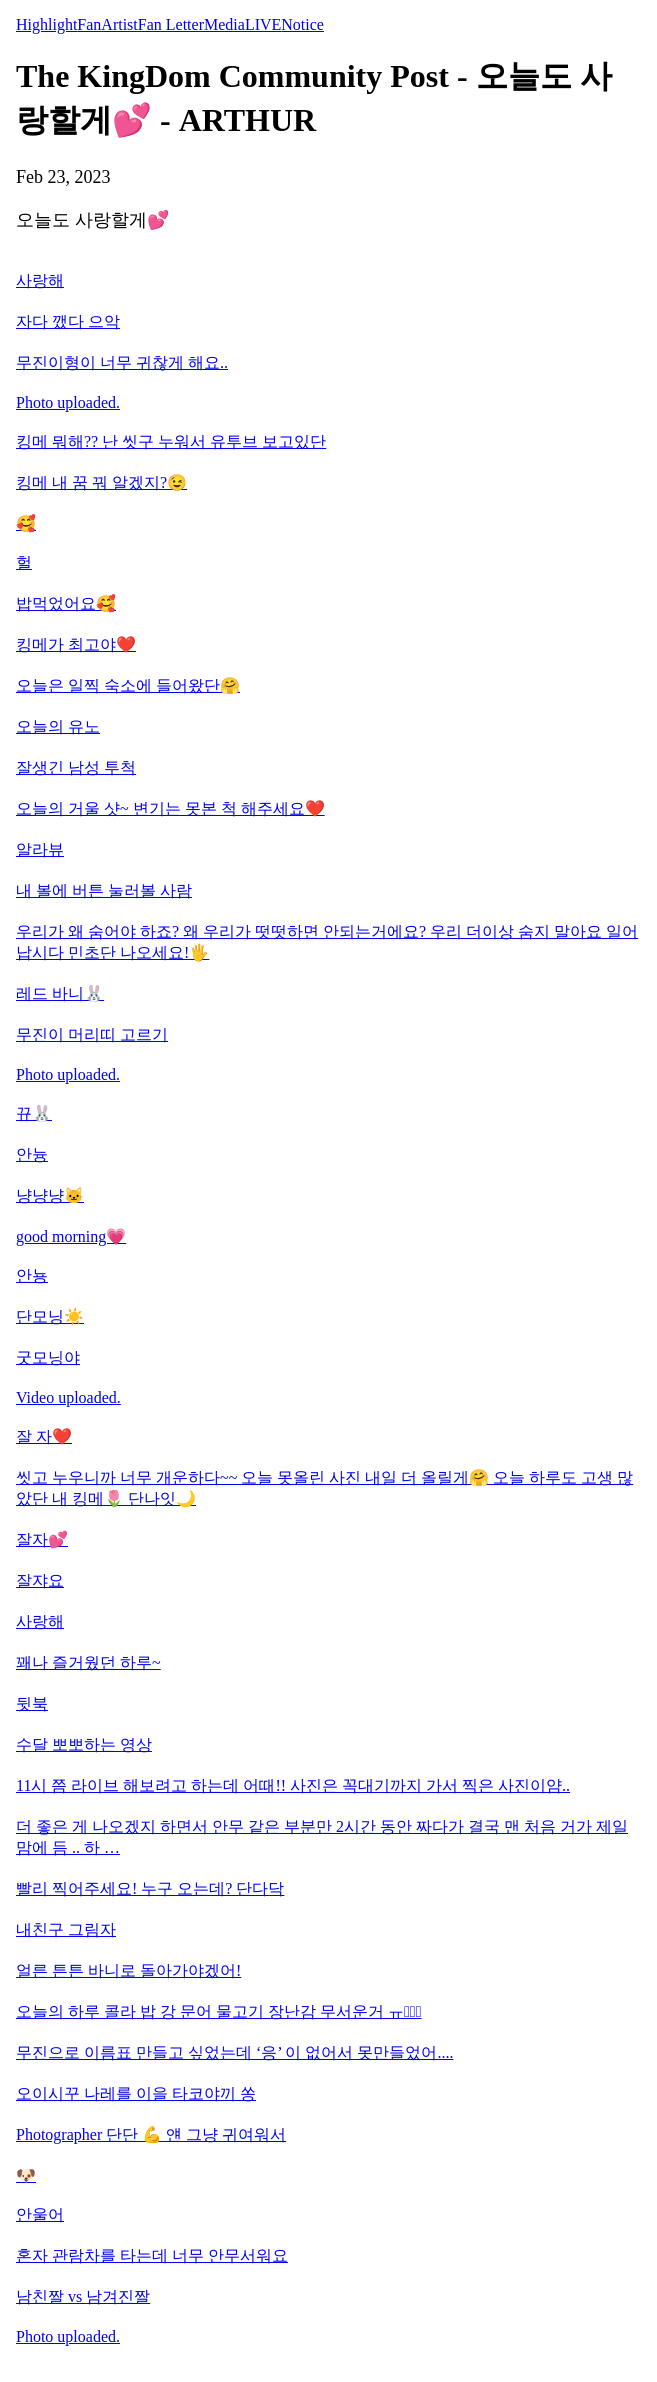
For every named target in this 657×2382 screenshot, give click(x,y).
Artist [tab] (119, 24)
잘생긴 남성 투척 (76, 767)
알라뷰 (40, 849)
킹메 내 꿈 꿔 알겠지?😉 (101, 482)
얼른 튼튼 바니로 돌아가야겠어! (128, 1970)
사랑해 (40, 280)
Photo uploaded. (68, 402)
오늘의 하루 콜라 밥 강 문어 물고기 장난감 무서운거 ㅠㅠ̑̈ (219, 2011)
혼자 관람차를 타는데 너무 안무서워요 (152, 2255)
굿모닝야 (48, 1357)
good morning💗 (71, 1236)
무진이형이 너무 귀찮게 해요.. (122, 362)
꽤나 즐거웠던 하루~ (88, 1662)
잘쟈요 (40, 1580)
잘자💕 (42, 1539)
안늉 (32, 1154)
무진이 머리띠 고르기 (92, 1034)
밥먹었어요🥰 (66, 603)
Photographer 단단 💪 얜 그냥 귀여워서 (151, 2134)
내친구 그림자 (66, 1929)
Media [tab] (224, 24)
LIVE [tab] (263, 24)
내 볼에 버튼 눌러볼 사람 (104, 890)
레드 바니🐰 (60, 993)
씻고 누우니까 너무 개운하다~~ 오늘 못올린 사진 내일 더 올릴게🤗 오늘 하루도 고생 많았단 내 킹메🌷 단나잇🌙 (324, 1488)
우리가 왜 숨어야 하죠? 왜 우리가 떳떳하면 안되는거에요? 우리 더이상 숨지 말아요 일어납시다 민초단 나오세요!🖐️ (327, 942)
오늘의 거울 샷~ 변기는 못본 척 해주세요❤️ (170, 808)
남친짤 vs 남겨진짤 (83, 2296)
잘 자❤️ (44, 1436)
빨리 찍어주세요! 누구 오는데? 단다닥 (150, 1888)
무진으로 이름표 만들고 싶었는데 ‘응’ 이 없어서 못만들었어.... (234, 2052)
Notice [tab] (302, 24)
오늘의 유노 (58, 726)
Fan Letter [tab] (171, 24)
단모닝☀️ (50, 1316)
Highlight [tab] (46, 24)
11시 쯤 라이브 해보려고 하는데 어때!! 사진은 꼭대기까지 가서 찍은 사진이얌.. (293, 1785)
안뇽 (32, 1275)
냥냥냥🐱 (50, 1195)
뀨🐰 (34, 1113)
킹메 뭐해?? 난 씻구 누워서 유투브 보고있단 (171, 441)
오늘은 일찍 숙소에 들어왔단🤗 (128, 685)
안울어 (40, 2214)
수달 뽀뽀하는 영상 (84, 1744)
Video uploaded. (68, 1397)
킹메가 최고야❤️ (76, 644)
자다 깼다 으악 (68, 321)
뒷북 (32, 1703)
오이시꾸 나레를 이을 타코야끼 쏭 (136, 2093)
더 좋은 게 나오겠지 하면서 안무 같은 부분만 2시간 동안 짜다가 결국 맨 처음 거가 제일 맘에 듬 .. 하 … (322, 1837)
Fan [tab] (89, 24)
